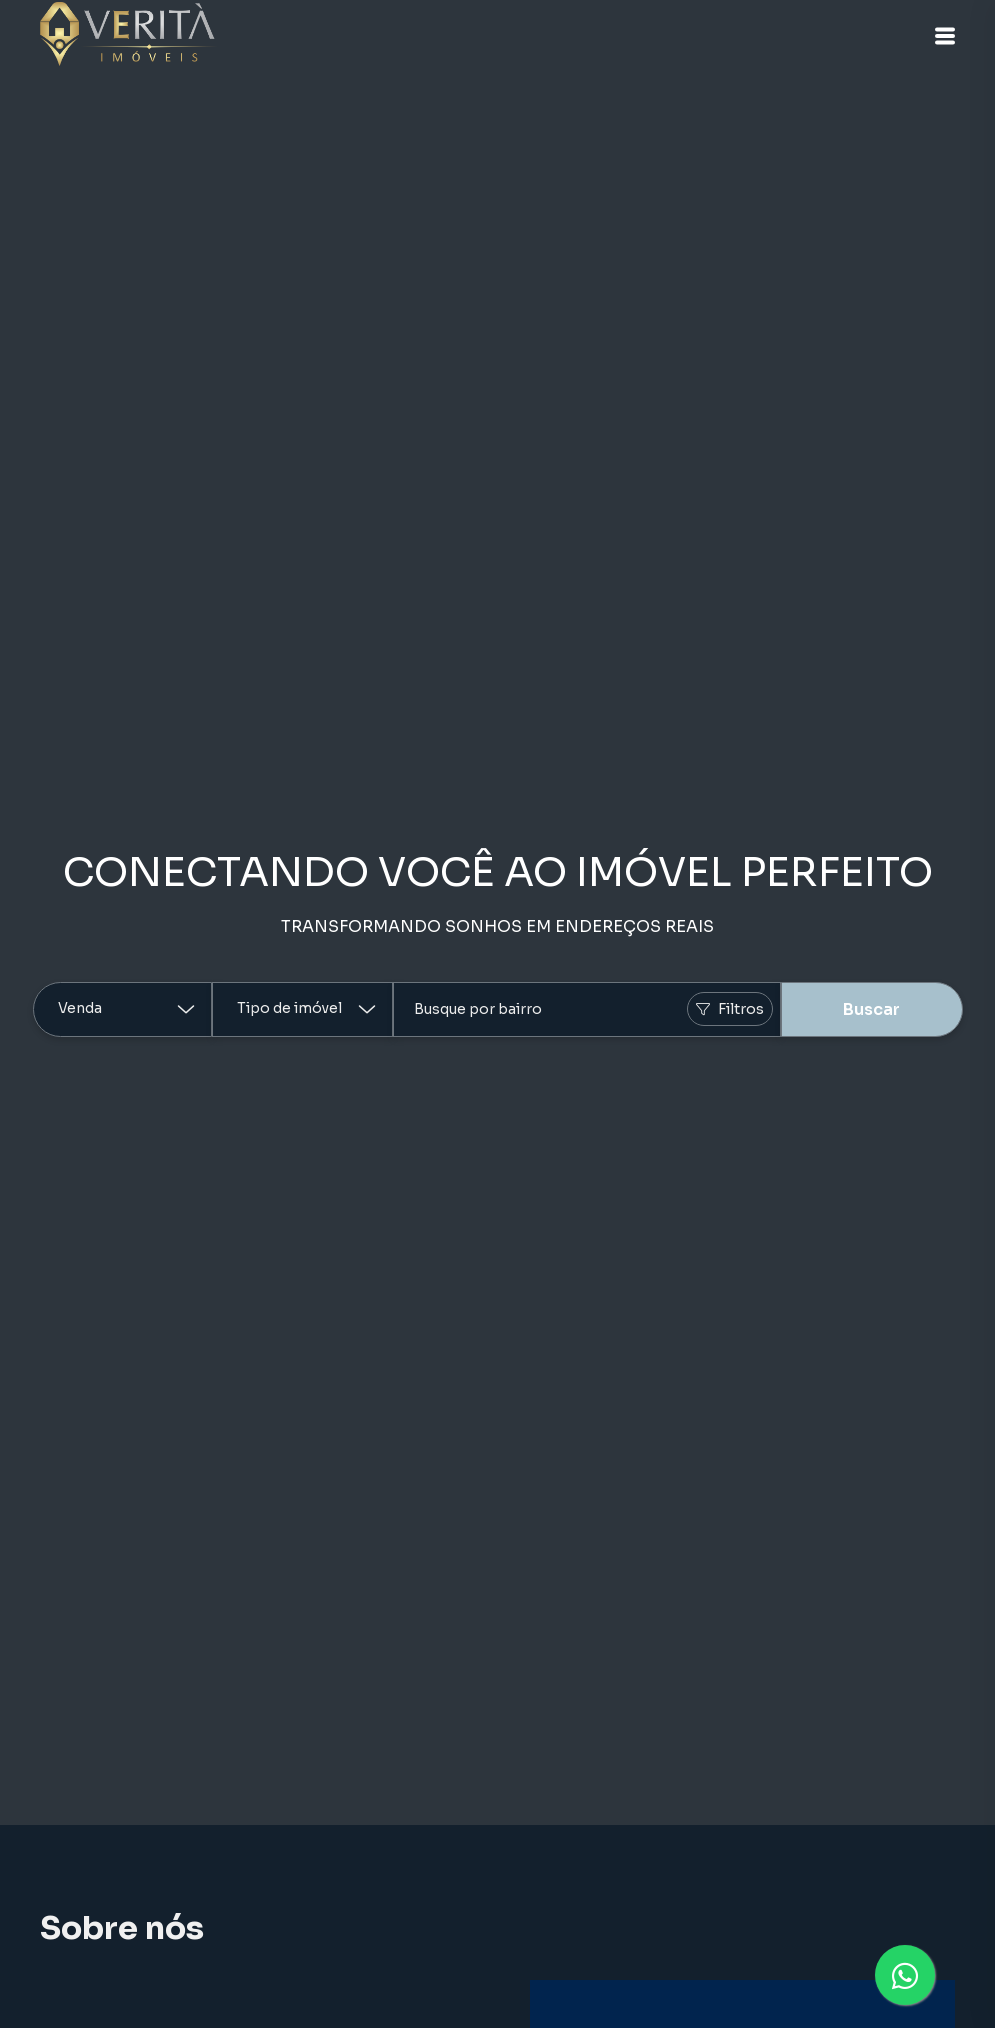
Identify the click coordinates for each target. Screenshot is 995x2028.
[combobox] (587, 1009)
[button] (945, 36)
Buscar (871, 1009)
